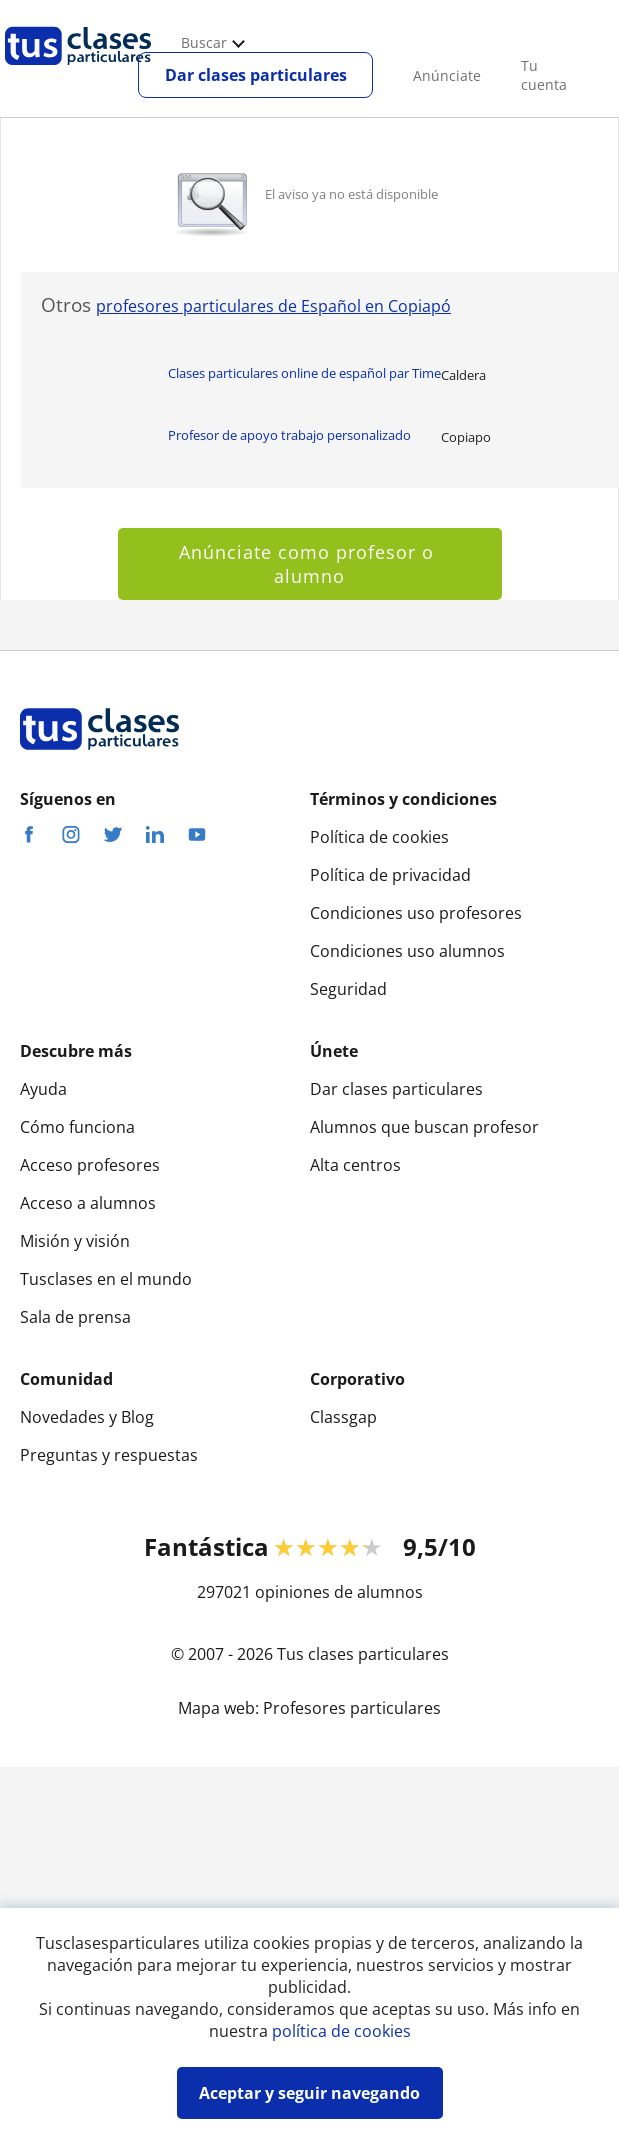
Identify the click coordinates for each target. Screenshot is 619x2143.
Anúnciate (447, 75)
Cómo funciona (77, 1127)
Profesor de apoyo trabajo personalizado (289, 435)
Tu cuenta (544, 75)
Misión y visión (75, 1241)
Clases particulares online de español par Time (304, 373)
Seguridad (348, 989)
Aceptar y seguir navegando (309, 2093)
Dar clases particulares (256, 75)
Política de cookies (379, 837)
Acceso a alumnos (88, 1203)
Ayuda (43, 1089)
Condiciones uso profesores (416, 913)
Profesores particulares (352, 1708)
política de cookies (341, 2031)
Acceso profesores (90, 1165)
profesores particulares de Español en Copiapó (273, 306)
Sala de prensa (75, 1317)
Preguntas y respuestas (109, 1455)
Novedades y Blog (87, 1417)
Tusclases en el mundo (106, 1279)
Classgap (343, 1417)
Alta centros (355, 1165)
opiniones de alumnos (339, 1592)
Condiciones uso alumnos (407, 951)
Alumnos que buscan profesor (424, 1127)
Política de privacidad (390, 875)
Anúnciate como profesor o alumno (309, 564)
